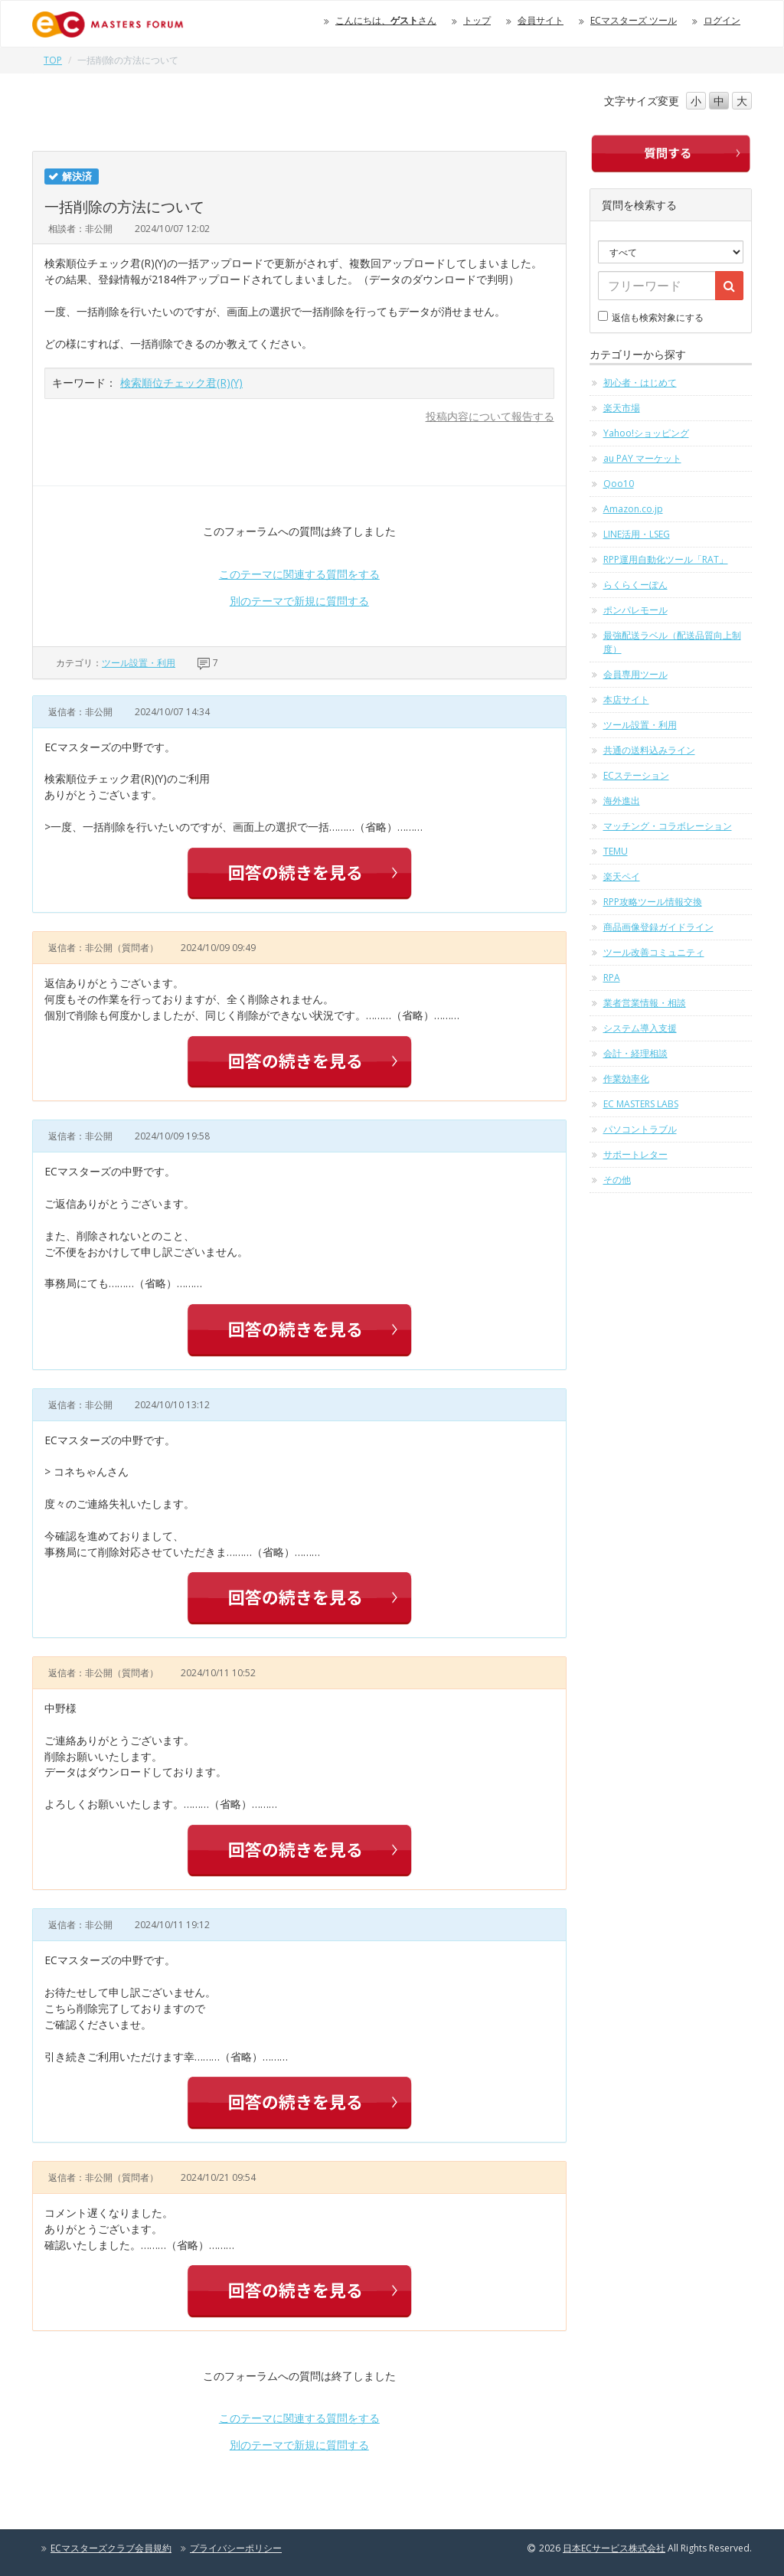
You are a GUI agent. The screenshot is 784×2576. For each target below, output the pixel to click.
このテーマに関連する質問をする (299, 574)
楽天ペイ (621, 876)
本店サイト (626, 699)
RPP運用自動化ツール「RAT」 (665, 559)
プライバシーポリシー (236, 2548)
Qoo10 (618, 483)
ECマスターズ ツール (633, 20)
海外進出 (621, 800)
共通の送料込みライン (649, 750)
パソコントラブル (640, 1129)
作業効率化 (626, 1078)
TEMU (615, 851)
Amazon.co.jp (633, 508)
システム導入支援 (640, 1028)
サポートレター (635, 1154)
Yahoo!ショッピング (646, 433)
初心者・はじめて (640, 382)
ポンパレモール (635, 609)
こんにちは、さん (385, 20)
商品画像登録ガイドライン (658, 926)
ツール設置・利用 (138, 662)
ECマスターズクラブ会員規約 (111, 2548)
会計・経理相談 (635, 1053)
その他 (617, 1179)
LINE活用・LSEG (636, 534)
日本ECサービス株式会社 (614, 2548)
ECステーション (636, 775)
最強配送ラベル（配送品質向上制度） (672, 642)
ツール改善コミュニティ (653, 952)
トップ (477, 20)
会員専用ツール (635, 674)
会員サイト (541, 20)
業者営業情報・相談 (644, 1002)
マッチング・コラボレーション (667, 825)
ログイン (722, 20)
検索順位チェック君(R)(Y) (181, 382)
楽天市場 (621, 407)
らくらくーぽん (635, 584)
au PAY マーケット (642, 458)
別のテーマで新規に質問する (299, 600)
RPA (611, 977)
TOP (53, 60)
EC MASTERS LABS (640, 1103)
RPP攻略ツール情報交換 (652, 901)
